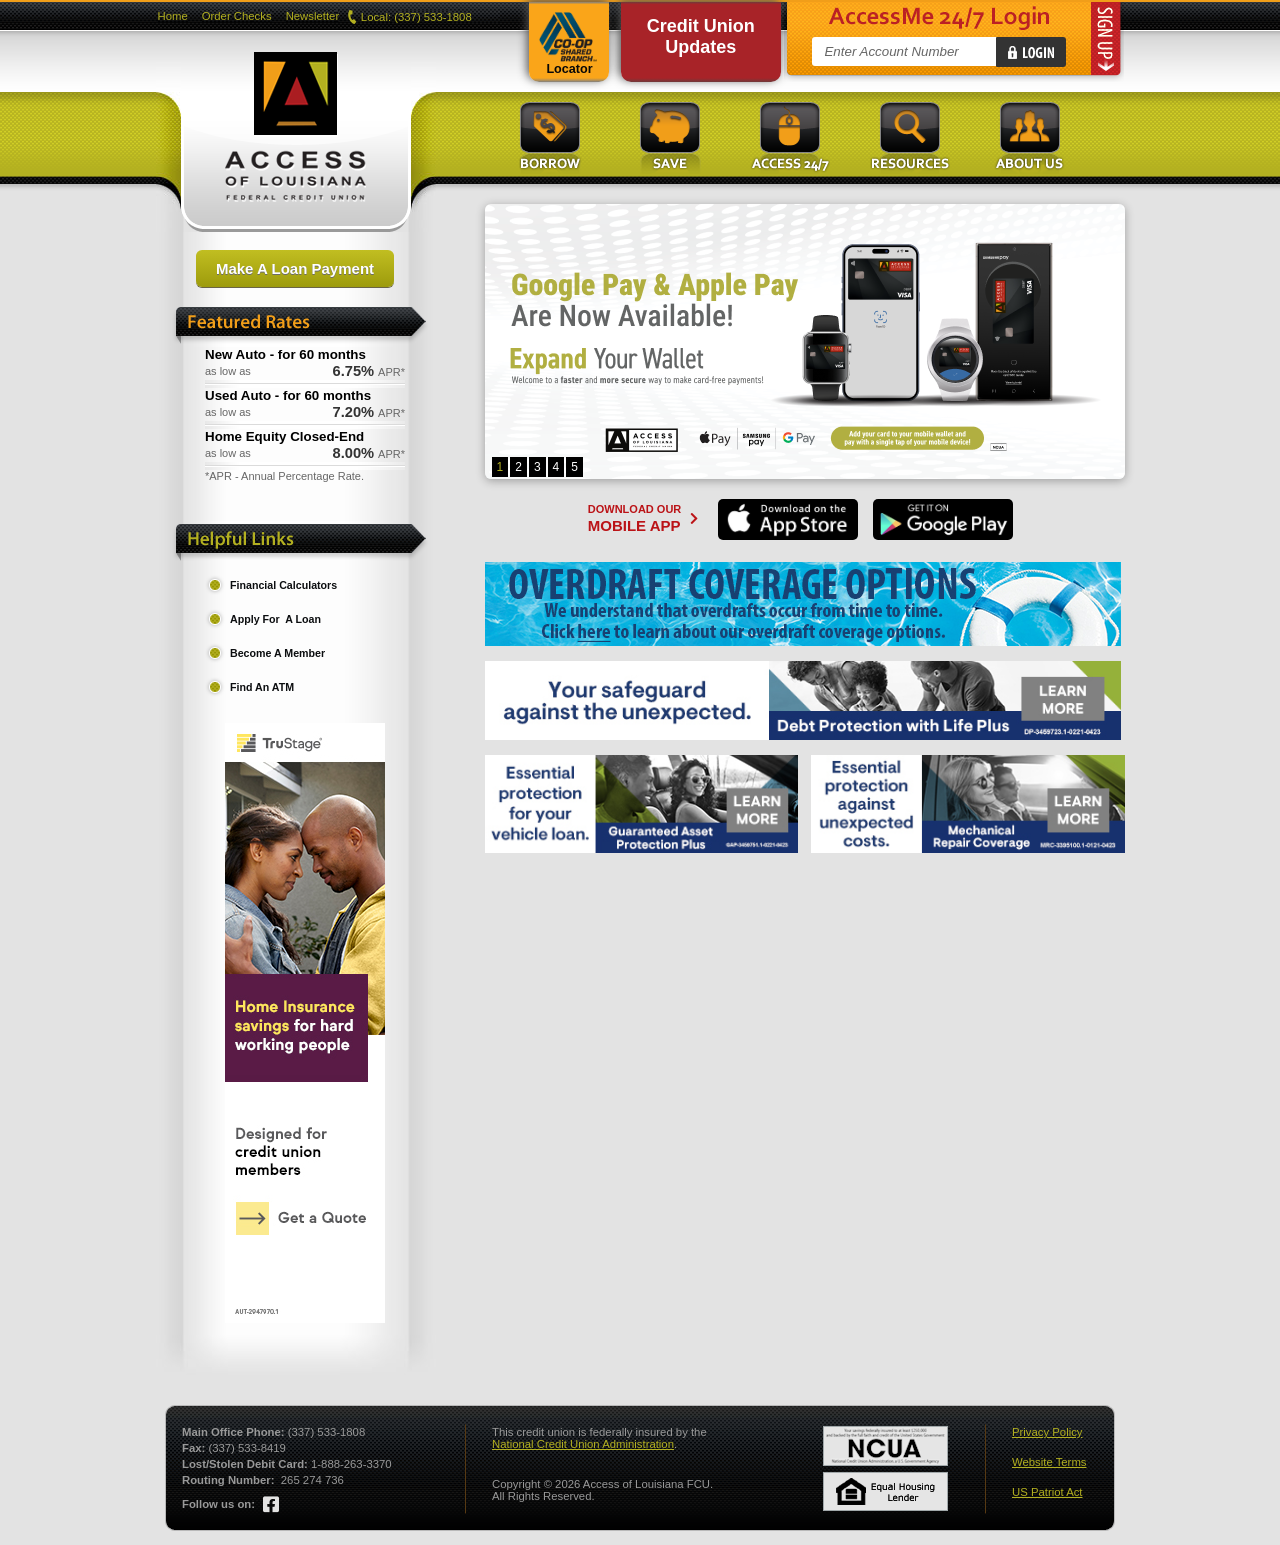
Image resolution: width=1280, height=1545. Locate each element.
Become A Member (277, 653)
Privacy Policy (1047, 1432)
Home (173, 16)
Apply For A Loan (275, 619)
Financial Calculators (283, 585)
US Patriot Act (1047, 1492)
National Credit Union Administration (583, 1444)
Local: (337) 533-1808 (411, 17)
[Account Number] (911, 51)
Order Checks (237, 16)
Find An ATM (262, 687)
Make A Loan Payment (295, 268)
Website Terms (1049, 1462)
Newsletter (313, 16)
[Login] (1031, 52)
